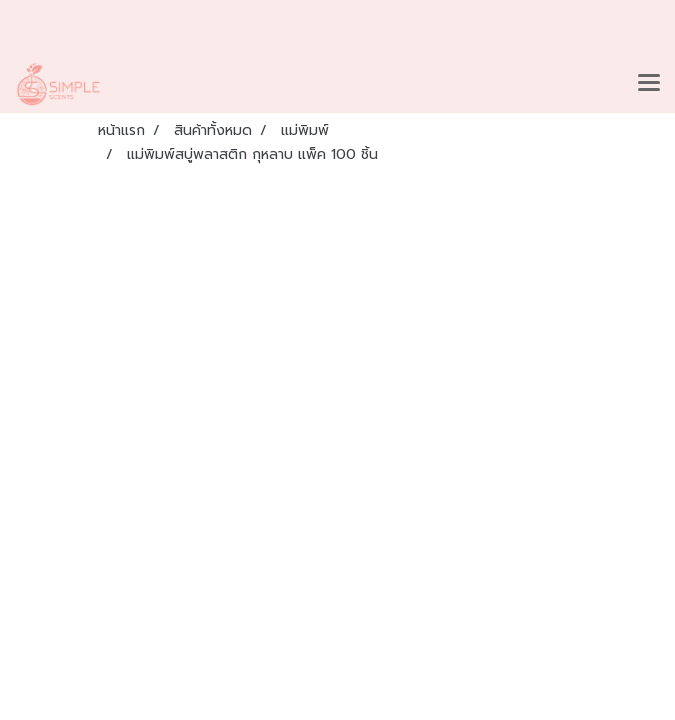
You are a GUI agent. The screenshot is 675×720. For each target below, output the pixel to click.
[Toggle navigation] (649, 84)
